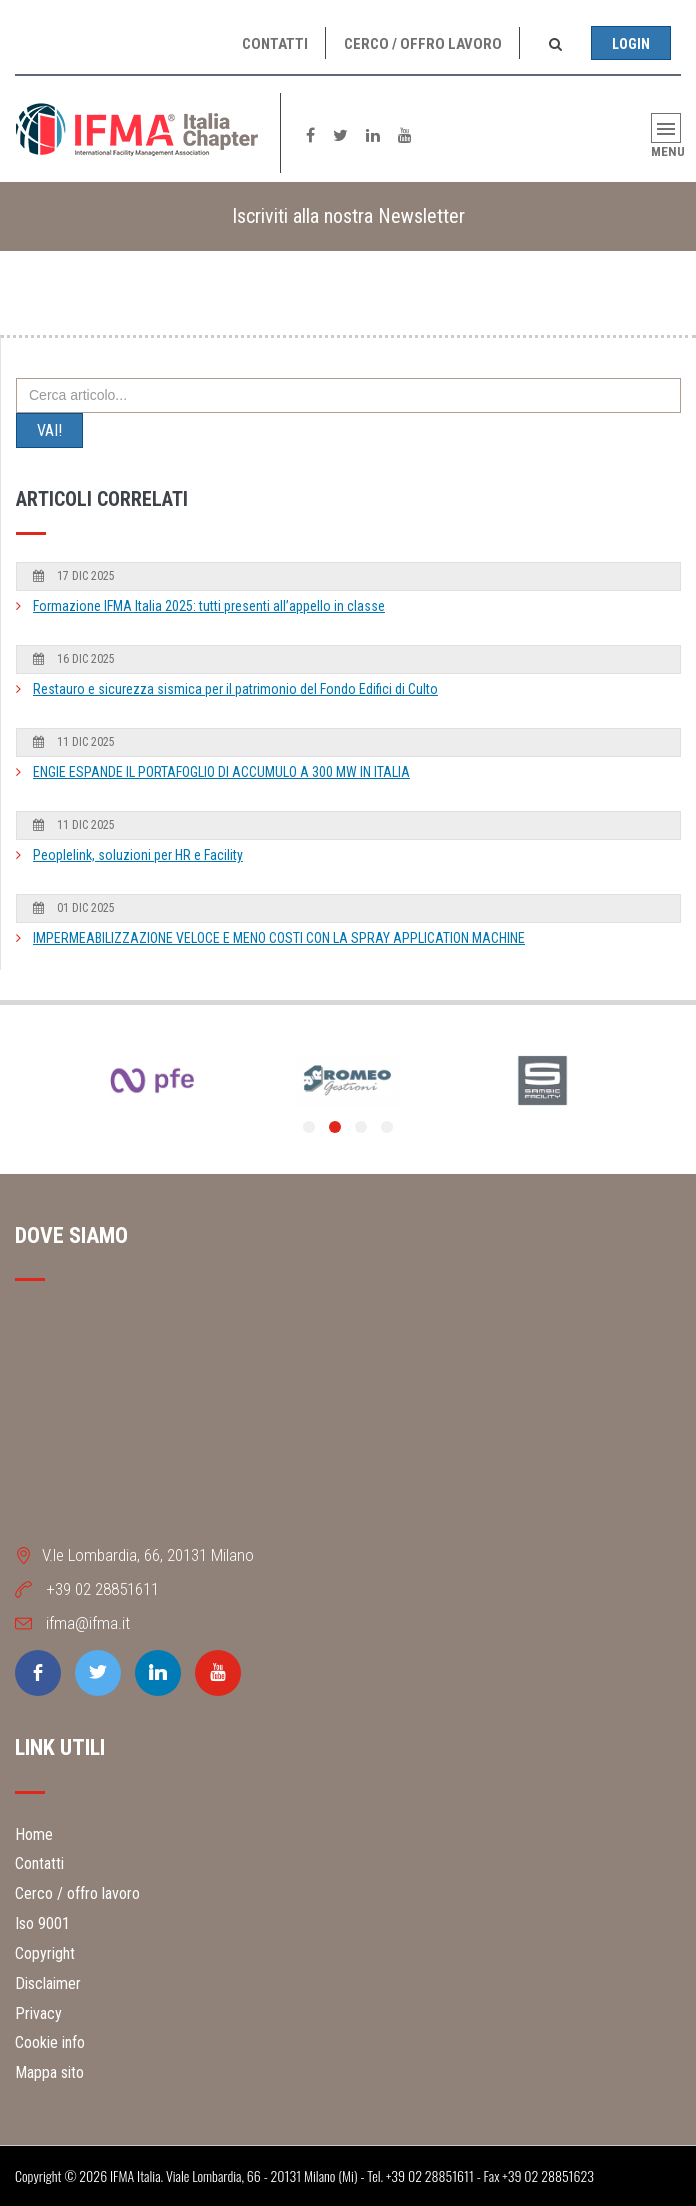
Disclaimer (48, 1983)
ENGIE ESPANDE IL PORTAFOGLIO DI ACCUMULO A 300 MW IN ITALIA (221, 772)
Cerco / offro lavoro (423, 44)
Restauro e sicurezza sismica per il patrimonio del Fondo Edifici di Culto (235, 689)
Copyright (45, 1953)
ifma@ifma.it (88, 1623)
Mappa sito (49, 2072)
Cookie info (50, 2042)
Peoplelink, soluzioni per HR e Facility (138, 855)
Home (34, 1834)
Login (631, 44)
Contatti (275, 44)
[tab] (348, 216)
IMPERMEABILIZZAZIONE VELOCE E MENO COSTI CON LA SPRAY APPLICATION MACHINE (279, 938)
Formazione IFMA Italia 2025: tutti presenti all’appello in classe (209, 606)
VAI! (49, 430)
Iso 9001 (42, 1923)
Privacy (38, 2013)
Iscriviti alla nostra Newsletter (348, 216)
